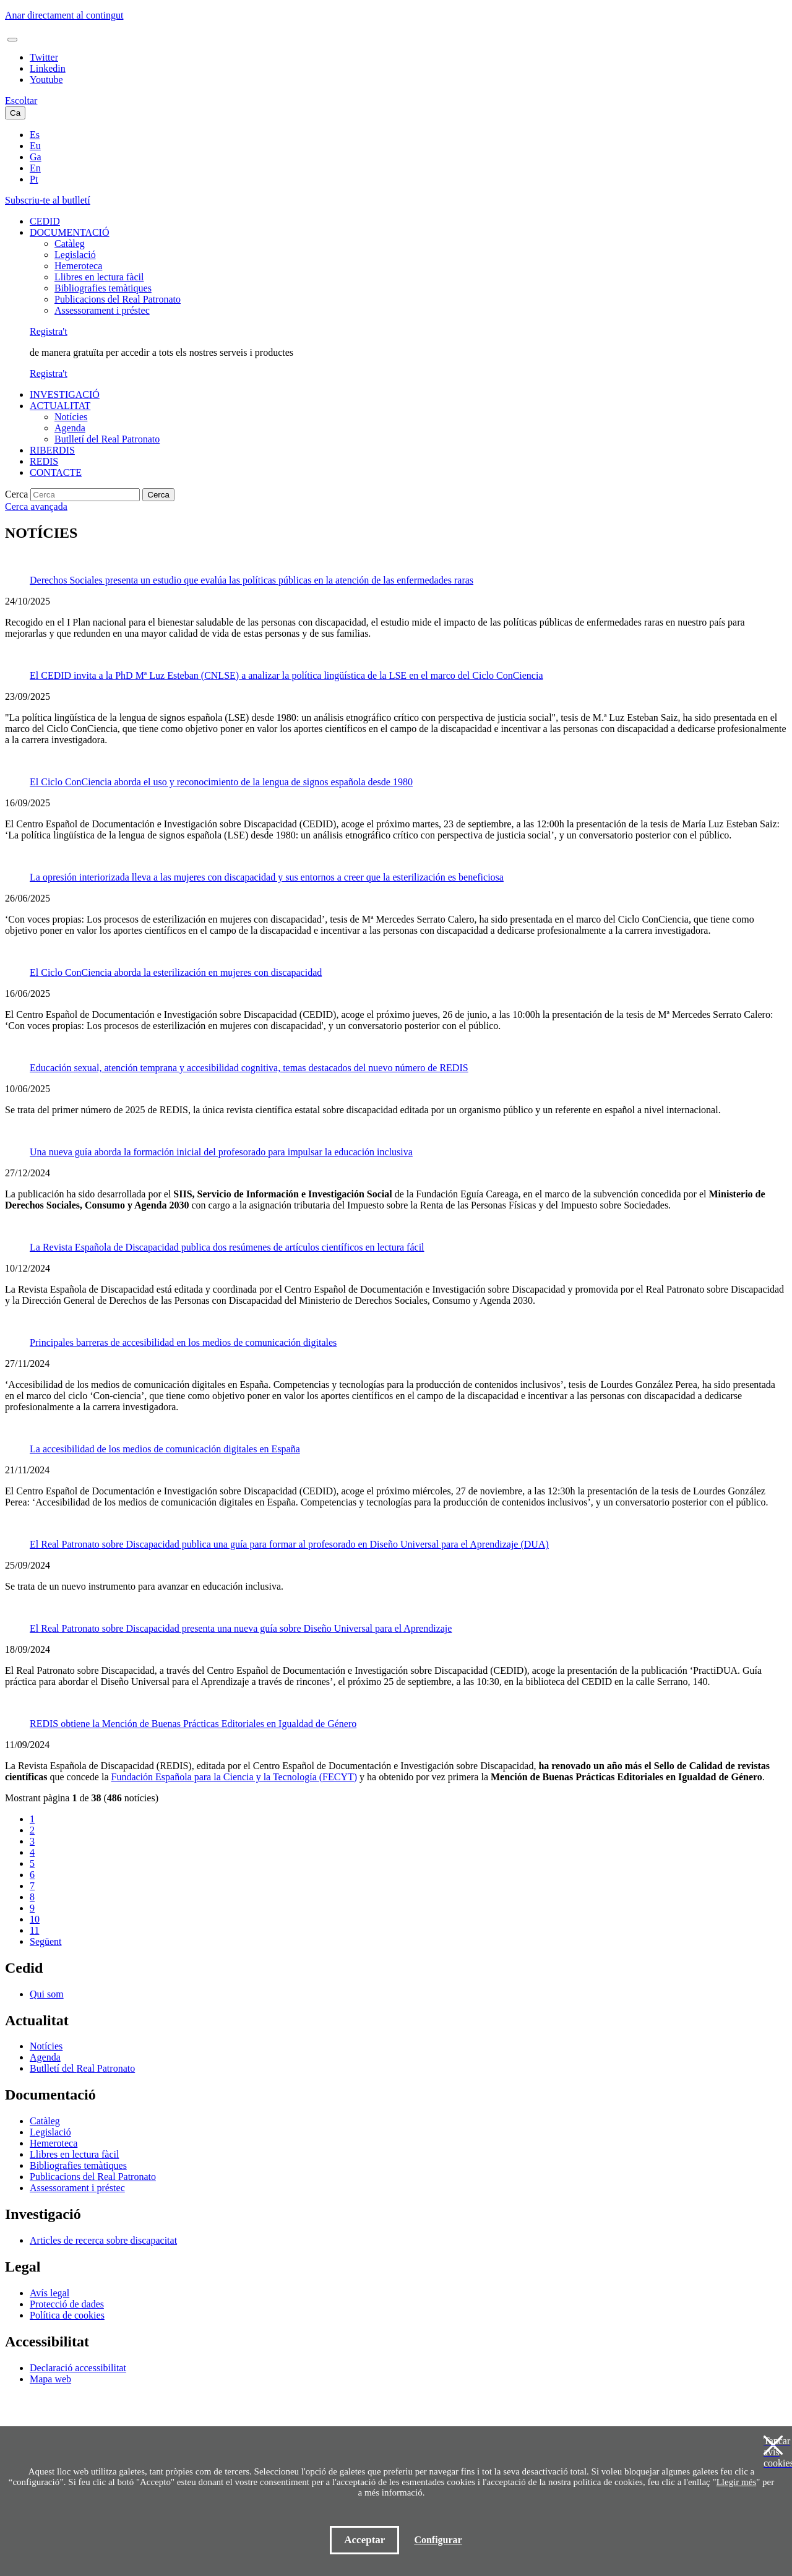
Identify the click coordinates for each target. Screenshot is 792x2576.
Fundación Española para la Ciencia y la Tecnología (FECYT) (234, 1777)
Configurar (438, 2540)
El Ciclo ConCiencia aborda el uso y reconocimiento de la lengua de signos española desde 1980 (221, 782)
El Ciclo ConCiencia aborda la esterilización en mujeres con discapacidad (176, 972)
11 (34, 1930)
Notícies (70, 416)
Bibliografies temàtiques (103, 288)
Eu (35, 145)
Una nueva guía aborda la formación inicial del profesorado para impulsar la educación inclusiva (221, 1152)
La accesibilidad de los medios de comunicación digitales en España (165, 1449)
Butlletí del (107, 439)
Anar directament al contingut (64, 15)
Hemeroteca (78, 266)
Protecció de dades (67, 2304)
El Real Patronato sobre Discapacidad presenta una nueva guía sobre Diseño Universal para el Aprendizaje (241, 1628)
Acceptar (364, 2540)
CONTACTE (56, 472)
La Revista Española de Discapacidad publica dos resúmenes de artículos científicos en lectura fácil (227, 1247)
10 (35, 1919)
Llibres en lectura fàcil (99, 277)
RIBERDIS (52, 450)
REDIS (44, 461)
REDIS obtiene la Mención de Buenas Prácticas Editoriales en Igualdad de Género (193, 1723)
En (35, 168)
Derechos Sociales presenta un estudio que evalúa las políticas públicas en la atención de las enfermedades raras (251, 580)
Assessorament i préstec (102, 310)
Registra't (48, 331)
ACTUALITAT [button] (60, 405)
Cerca (16, 494)
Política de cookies (67, 2315)
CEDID (45, 221)
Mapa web (50, 2379)
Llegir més (737, 2482)
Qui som (47, 1994)
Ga (35, 157)
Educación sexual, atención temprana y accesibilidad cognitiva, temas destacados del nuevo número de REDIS (249, 1067)
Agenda (69, 428)
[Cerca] (85, 494)
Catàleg (69, 243)
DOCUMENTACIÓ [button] (70, 232)
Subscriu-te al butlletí (47, 200)
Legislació (75, 254)
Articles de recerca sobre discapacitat (103, 2240)
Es (35, 134)
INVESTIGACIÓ (65, 394)
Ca (15, 113)
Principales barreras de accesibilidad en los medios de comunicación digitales (183, 1342)
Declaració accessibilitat (78, 2368)
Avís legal (49, 2293)
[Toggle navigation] (12, 39)
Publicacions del (117, 299)
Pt (34, 179)
